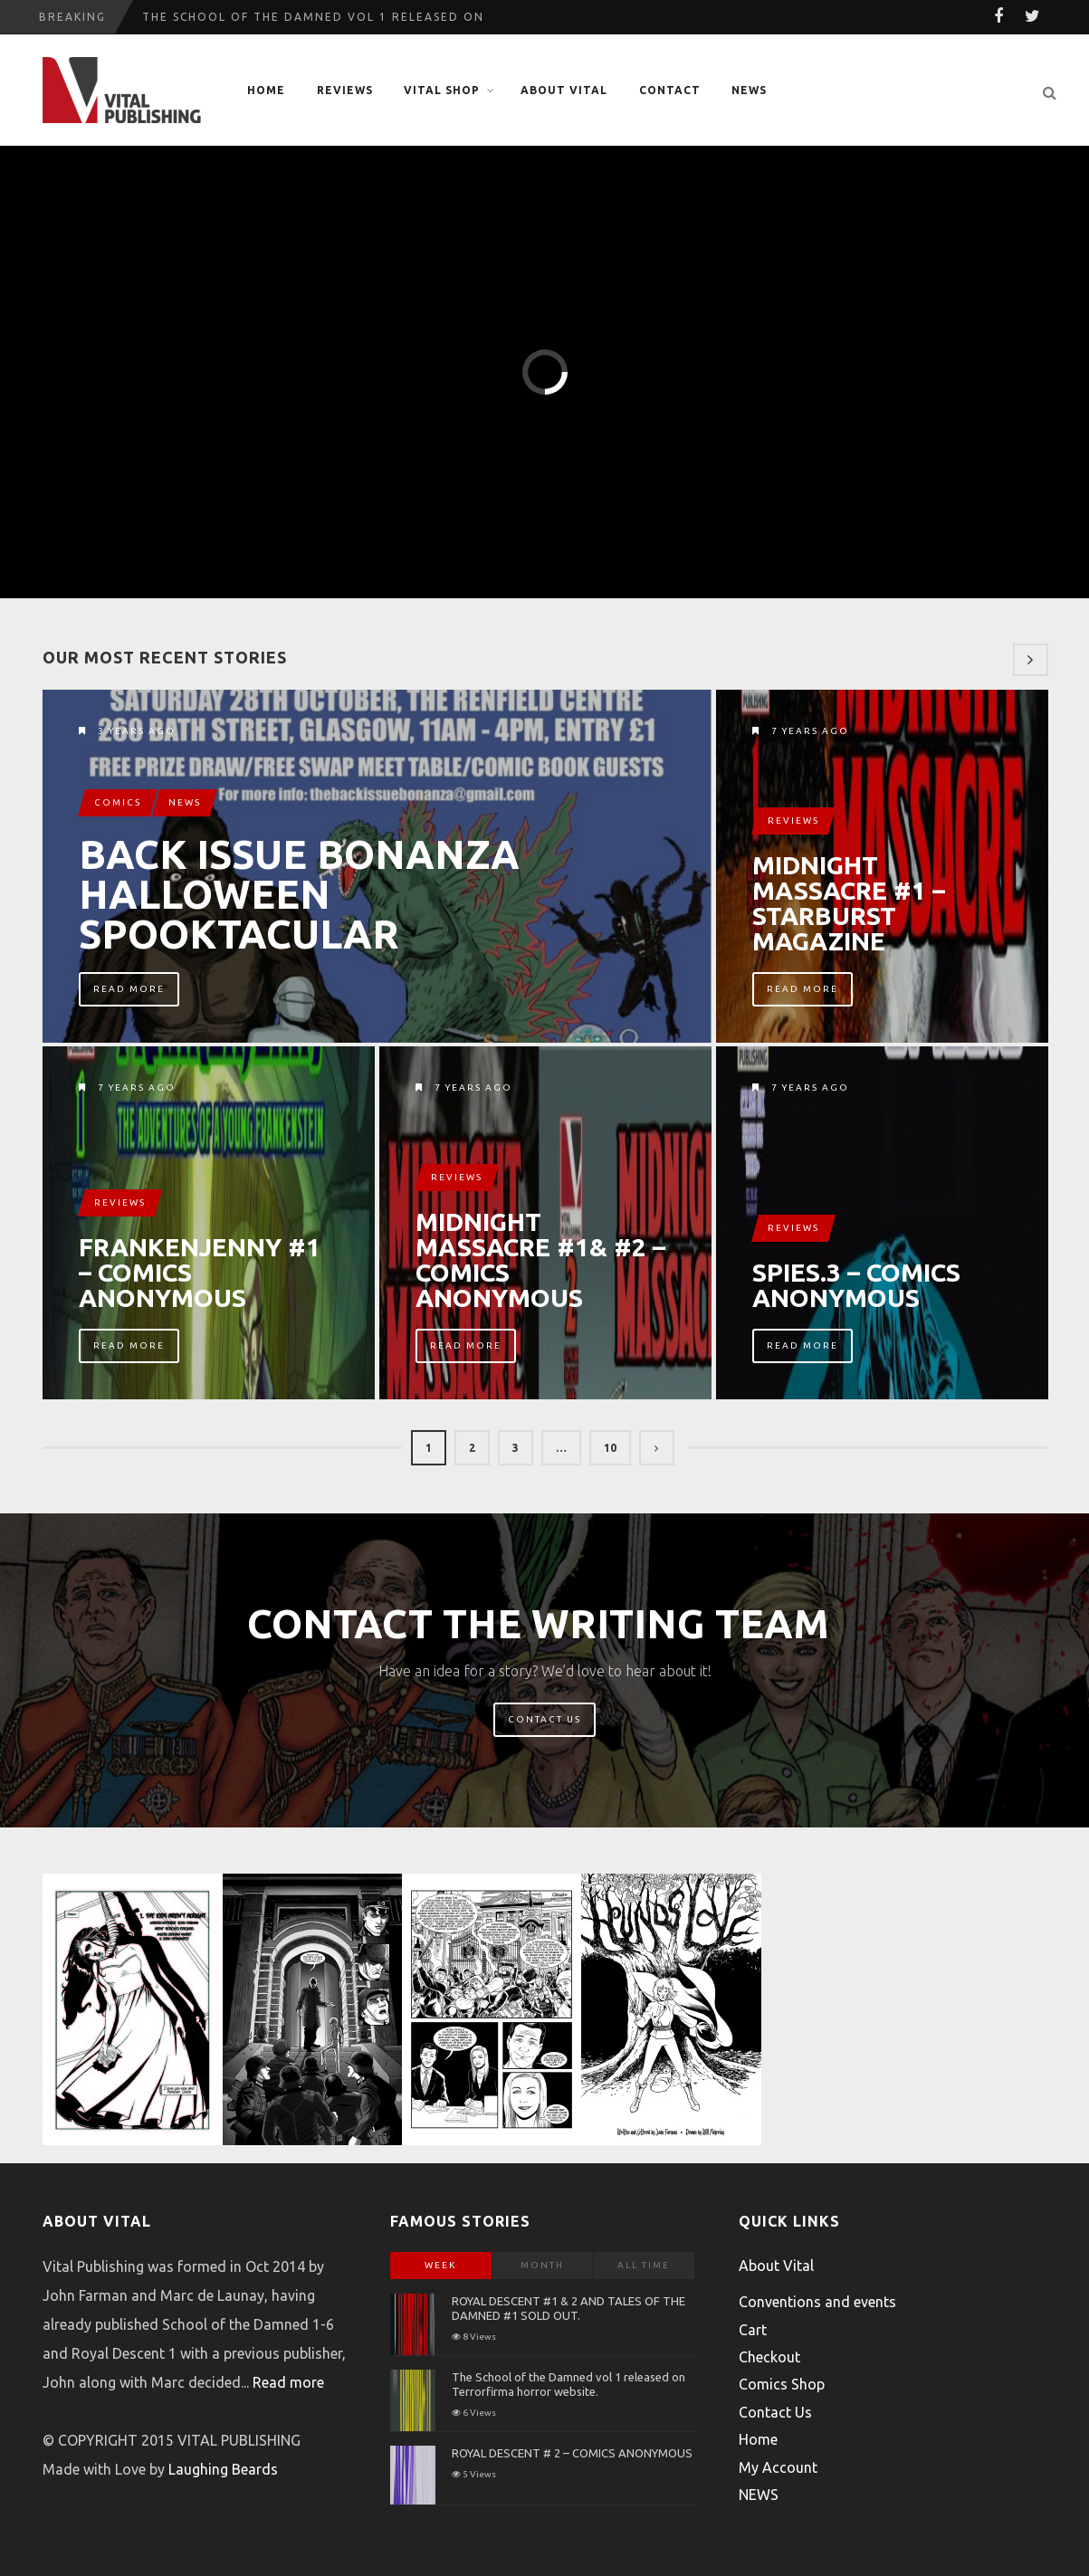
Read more (288, 2382)
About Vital (564, 90)
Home (266, 90)
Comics (117, 802)
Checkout (769, 2357)
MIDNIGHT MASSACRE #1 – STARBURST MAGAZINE (848, 903)
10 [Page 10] (610, 1448)
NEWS (749, 90)
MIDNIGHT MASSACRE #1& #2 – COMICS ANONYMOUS (540, 1260)
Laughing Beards (223, 2469)
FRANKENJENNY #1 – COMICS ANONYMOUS (199, 1273)
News (184, 802)
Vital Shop (442, 90)
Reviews (345, 90)
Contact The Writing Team (538, 1623)
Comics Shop (782, 2384)
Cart (753, 2330)
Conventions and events (817, 2302)
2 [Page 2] (472, 1448)
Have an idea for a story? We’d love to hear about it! (545, 1671)
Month (542, 2265)
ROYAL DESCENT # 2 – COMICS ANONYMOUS (572, 2453)
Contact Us (544, 1719)
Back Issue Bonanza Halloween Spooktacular (299, 894)
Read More (129, 989)
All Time (643, 2265)
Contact (670, 90)
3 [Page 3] (515, 1448)
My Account (778, 2467)
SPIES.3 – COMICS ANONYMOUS (856, 1285)
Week (440, 2265)
